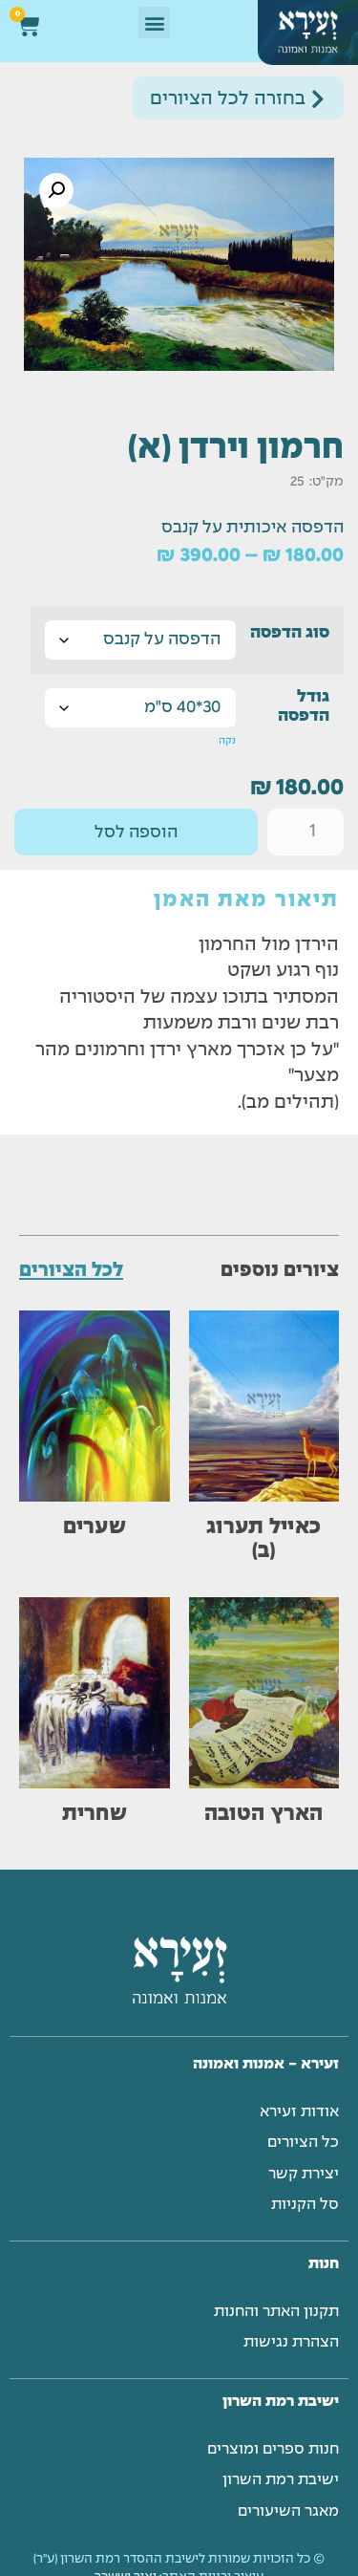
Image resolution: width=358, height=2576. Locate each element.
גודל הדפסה (303, 707)
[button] (154, 22)
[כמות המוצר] (305, 832)
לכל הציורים (71, 1271)
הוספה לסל (136, 833)
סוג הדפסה (289, 633)
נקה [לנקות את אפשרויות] (227, 741)
